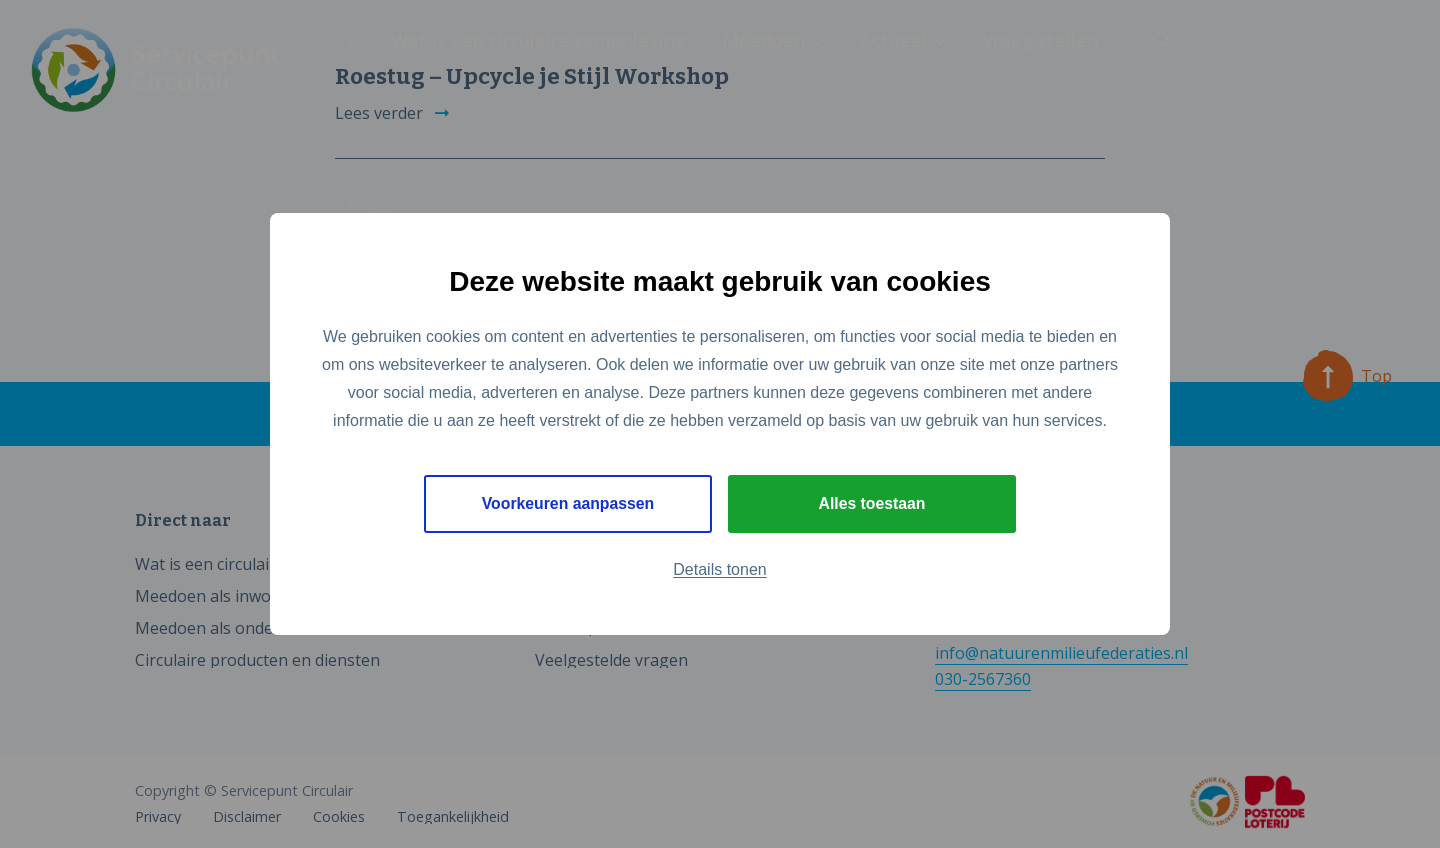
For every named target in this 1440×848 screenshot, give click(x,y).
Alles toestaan (872, 503)
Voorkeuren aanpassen (568, 503)
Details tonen (719, 569)
